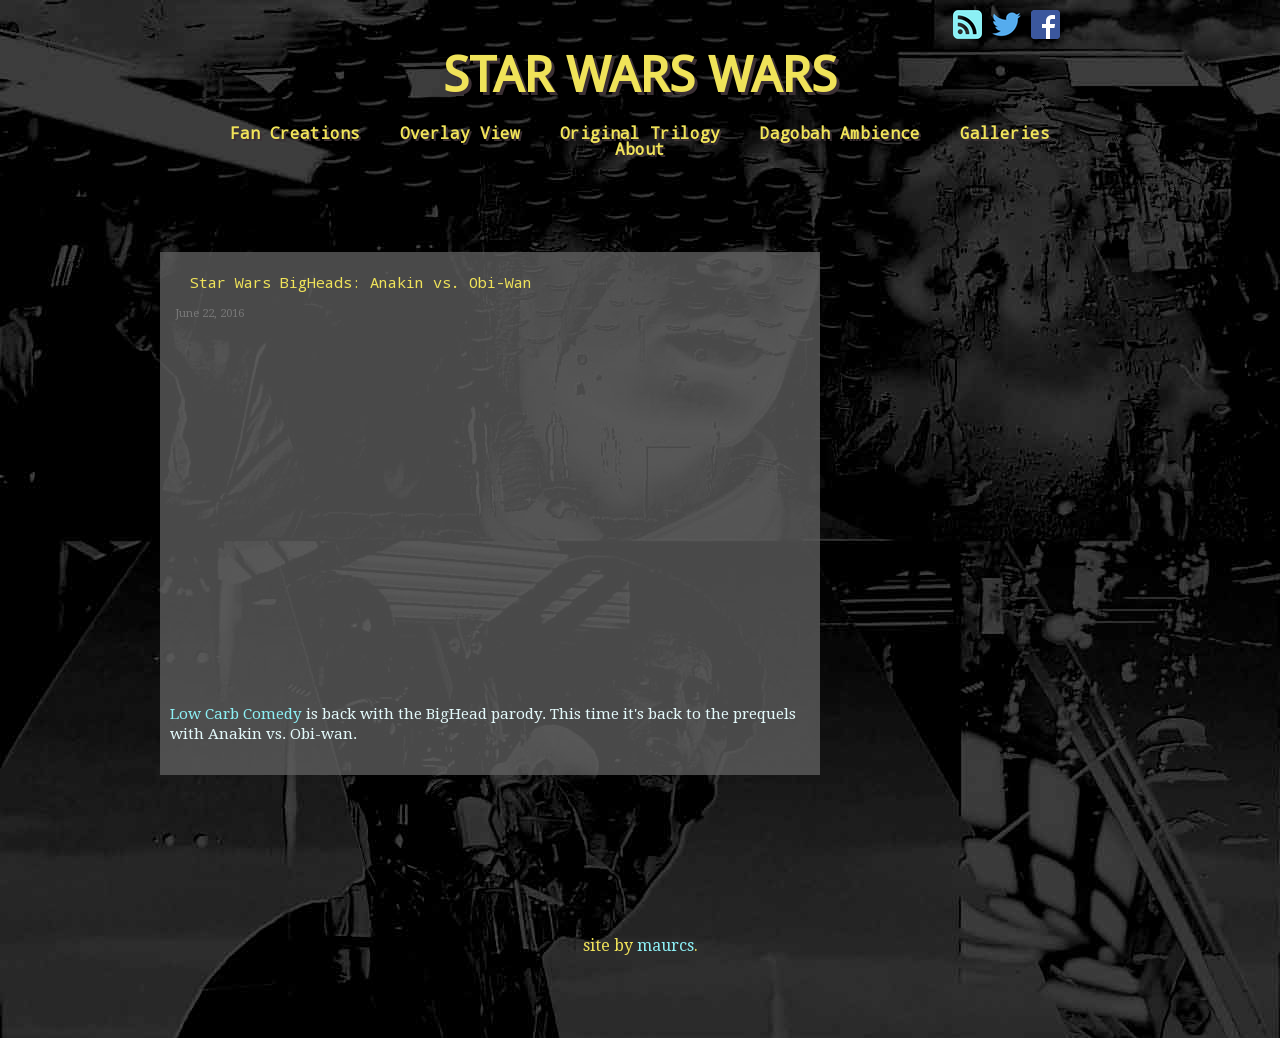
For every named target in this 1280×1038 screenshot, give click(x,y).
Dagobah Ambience (840, 132)
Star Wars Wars (640, 74)
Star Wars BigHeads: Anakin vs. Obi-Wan (361, 282)
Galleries (1005, 132)
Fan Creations (295, 132)
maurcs (665, 945)
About (640, 148)
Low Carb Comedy (238, 714)
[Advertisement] (970, 532)
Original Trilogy (640, 132)
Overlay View (460, 132)
